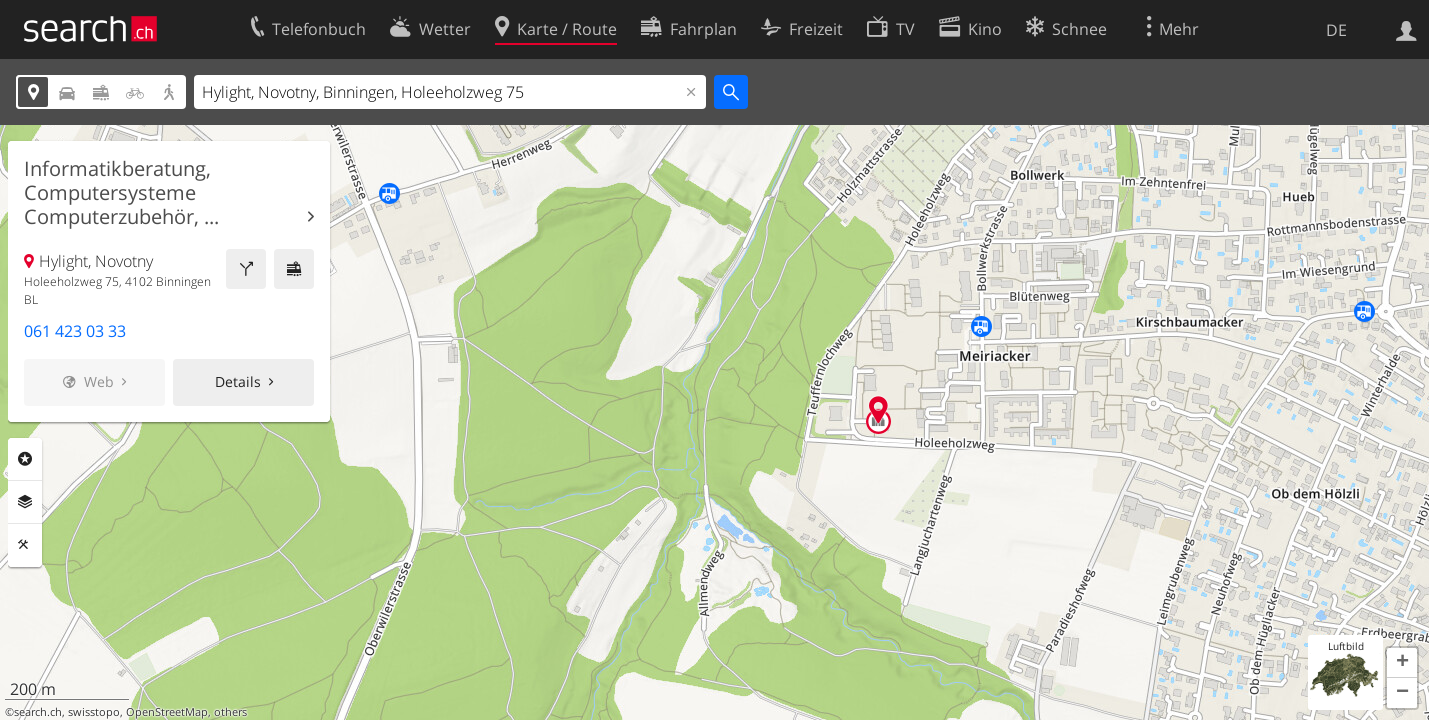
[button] (1402, 663)
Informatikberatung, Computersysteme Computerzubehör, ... (121, 193)
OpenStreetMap (167, 712)
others (230, 712)
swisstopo (94, 712)
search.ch (38, 712)
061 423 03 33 (75, 331)
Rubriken (25, 459)
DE (1336, 30)
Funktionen (25, 545)
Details (238, 381)
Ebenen (25, 502)
